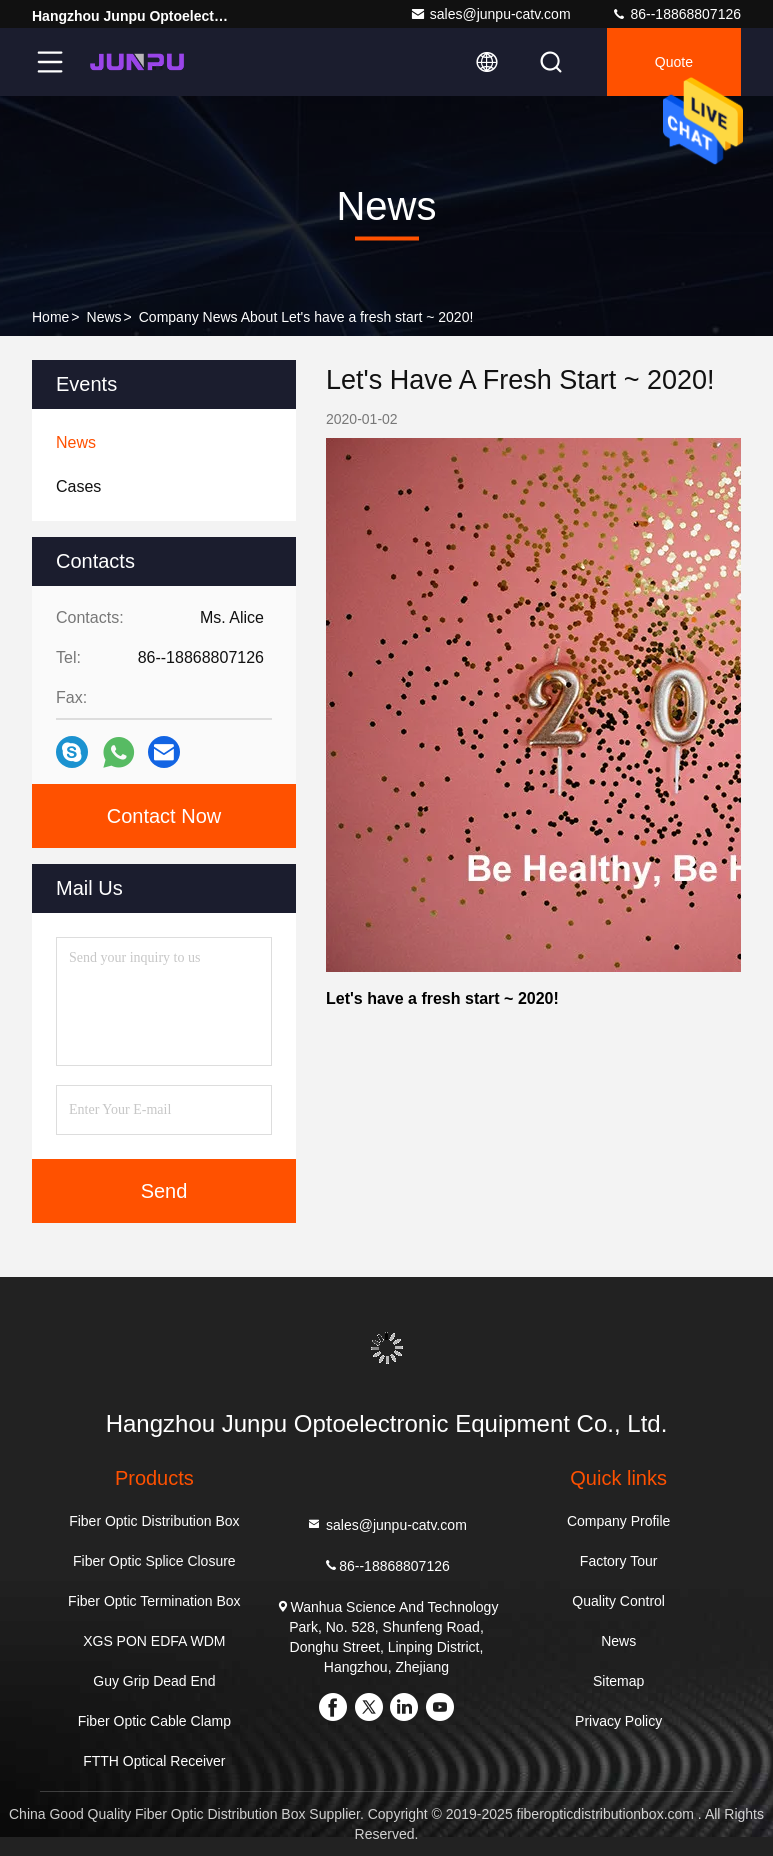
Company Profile (619, 1521)
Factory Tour (619, 1561)
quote (674, 62)
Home (50, 317)
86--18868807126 (676, 14)
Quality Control (618, 1601)
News (104, 317)
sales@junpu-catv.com (490, 14)
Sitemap (618, 1681)
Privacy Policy (618, 1721)
